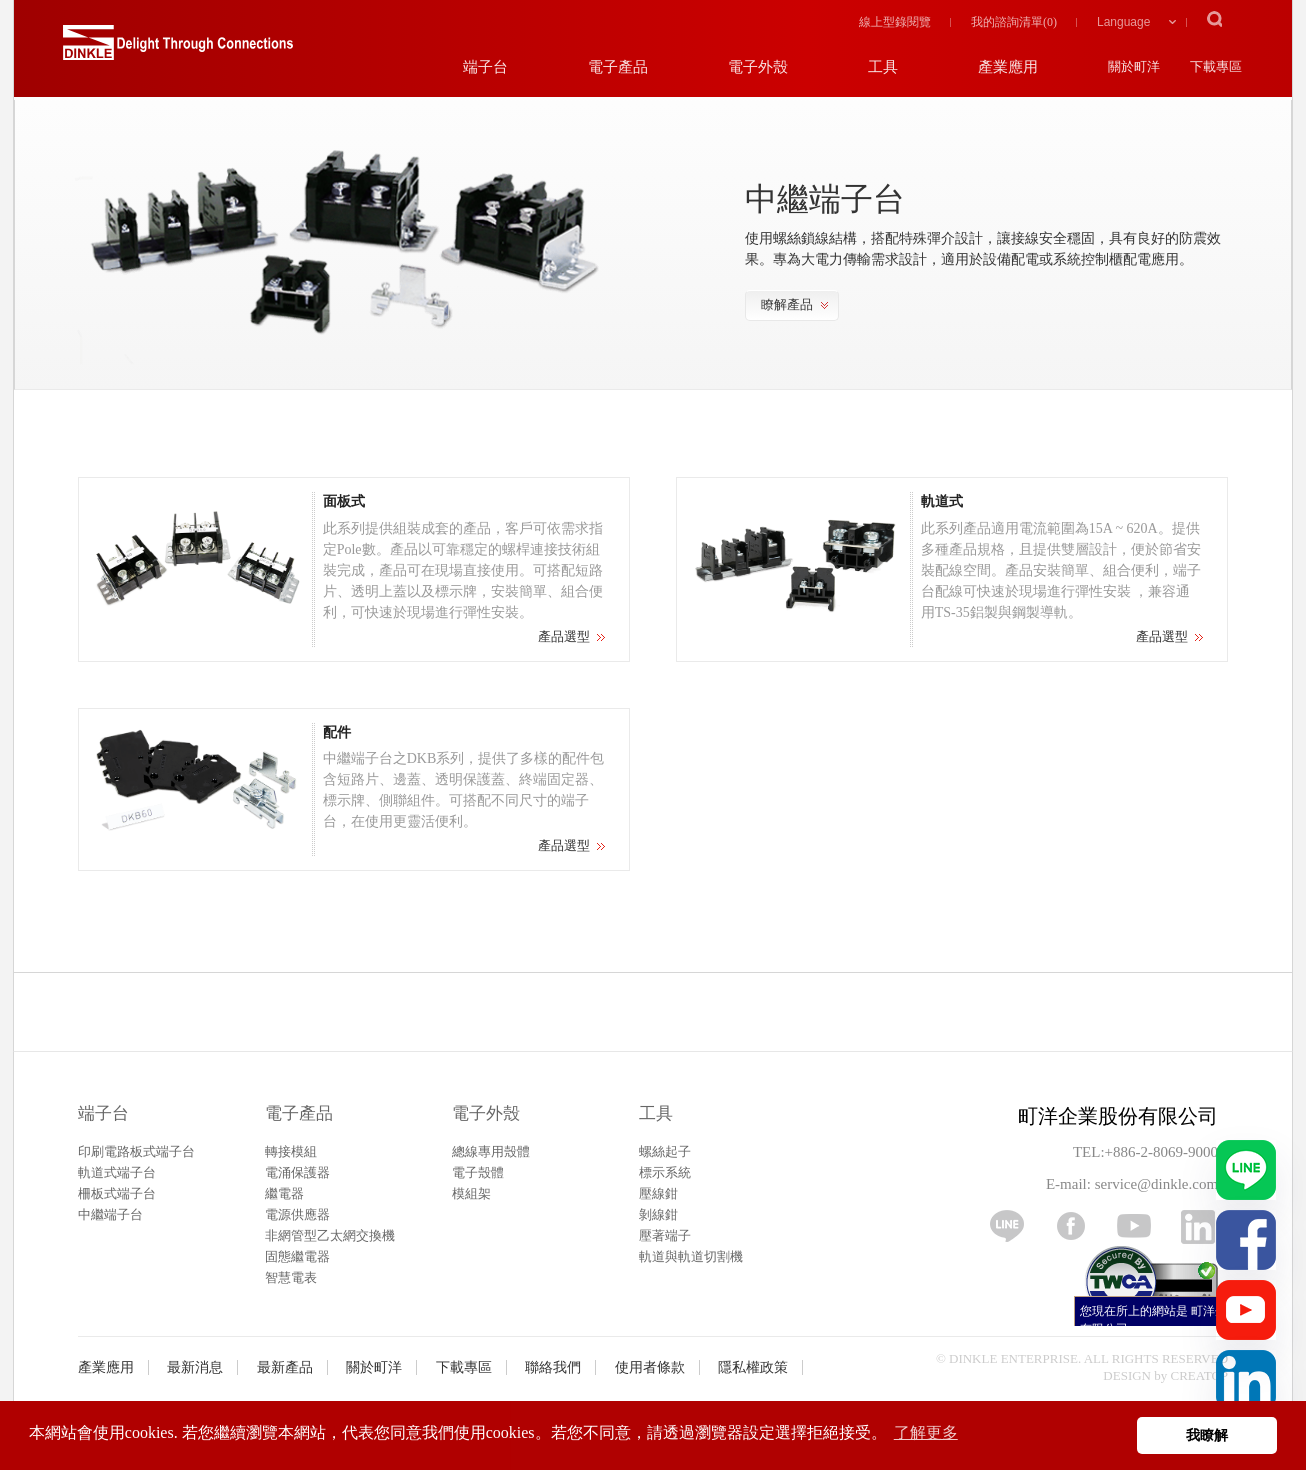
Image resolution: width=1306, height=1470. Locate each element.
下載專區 (464, 1367)
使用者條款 (650, 1367)
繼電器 (284, 1193)
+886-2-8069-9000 (1161, 1152)
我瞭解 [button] (1207, 1435)
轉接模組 (291, 1151)
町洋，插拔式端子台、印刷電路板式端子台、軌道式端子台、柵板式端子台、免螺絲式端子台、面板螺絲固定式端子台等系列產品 (178, 50)
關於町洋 (374, 1367)
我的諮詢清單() (1014, 22)
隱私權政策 (753, 1367)
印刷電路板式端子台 (136, 1151)
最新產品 (285, 1367)
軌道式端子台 (117, 1172)
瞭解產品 (787, 305)
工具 (656, 1113)
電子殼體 (478, 1172)
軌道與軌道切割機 (691, 1256)
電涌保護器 (297, 1172)
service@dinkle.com (1156, 1184)
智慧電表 (291, 1277)
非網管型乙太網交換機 (330, 1235)
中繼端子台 (110, 1214)
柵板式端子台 (117, 1193)
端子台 (103, 1113)
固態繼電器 (297, 1256)
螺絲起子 (665, 1151)
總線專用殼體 (491, 1151)
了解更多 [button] (926, 1432)
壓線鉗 (658, 1193)
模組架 (471, 1193)
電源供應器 (297, 1214)
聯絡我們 (553, 1367)
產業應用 (106, 1367)
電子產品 (299, 1113)
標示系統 (665, 1172)
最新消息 (195, 1367)
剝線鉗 (658, 1214)
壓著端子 (665, 1235)
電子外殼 (486, 1113)
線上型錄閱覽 (895, 22)
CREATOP (1200, 1375)
